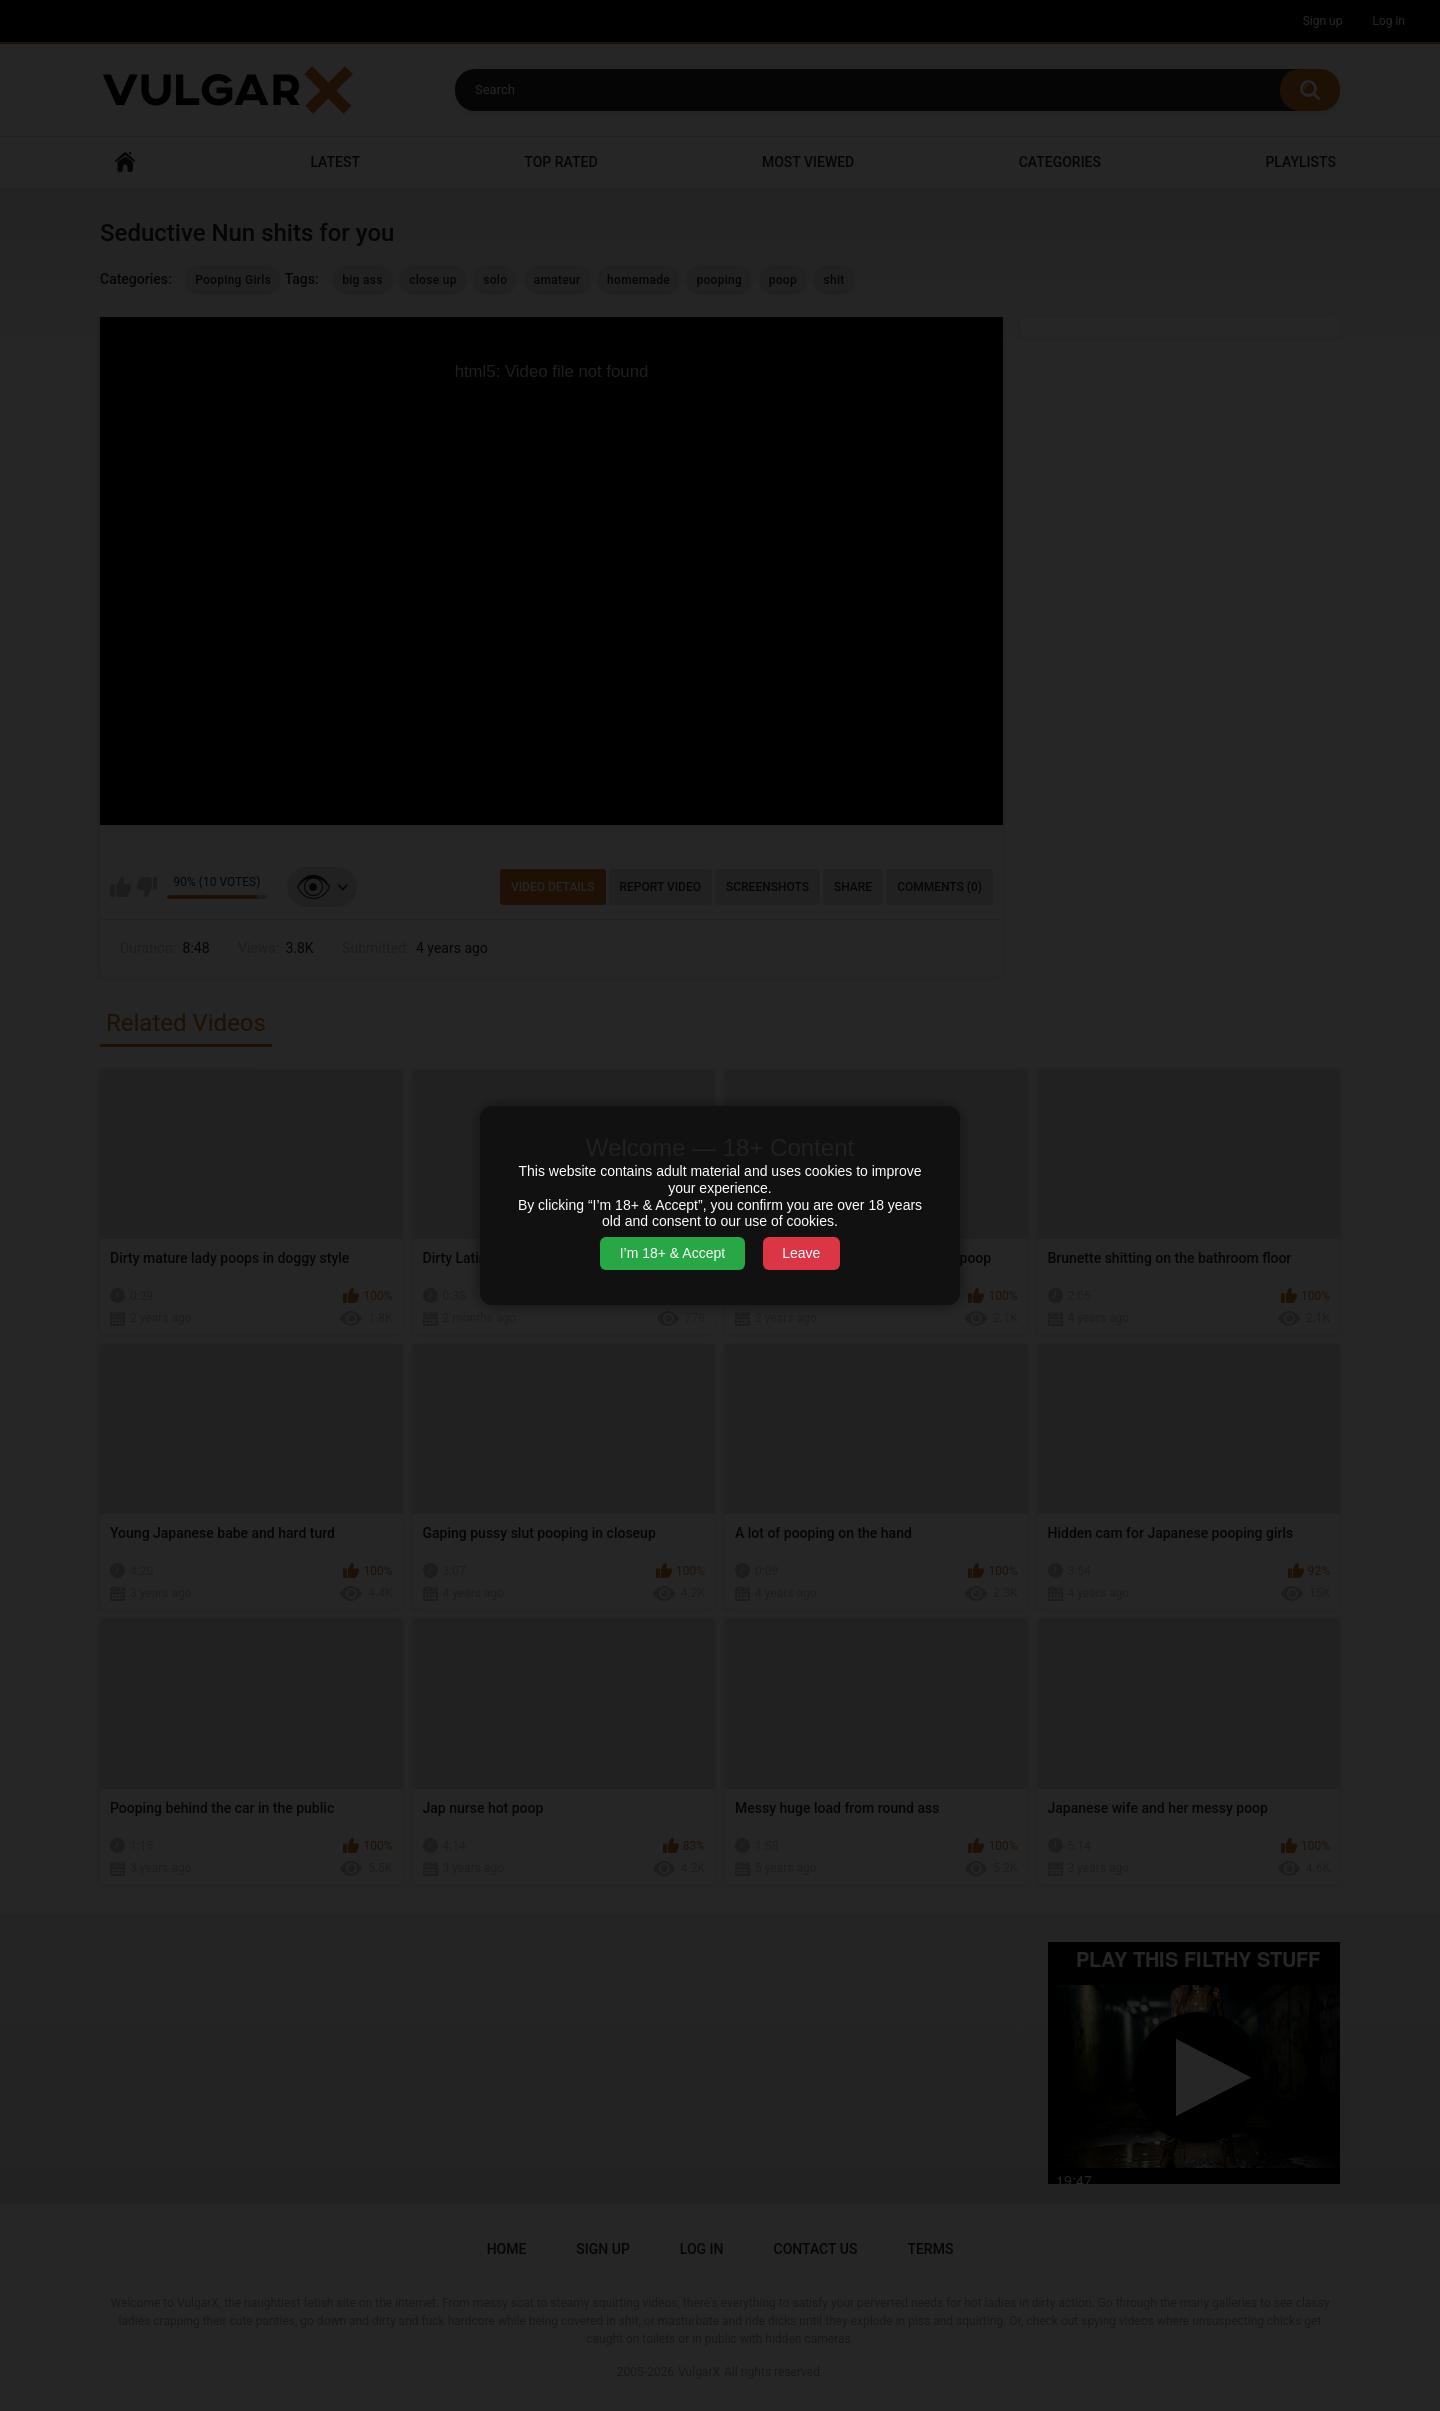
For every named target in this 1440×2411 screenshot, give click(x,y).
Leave (801, 1253)
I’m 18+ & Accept (672, 1253)
